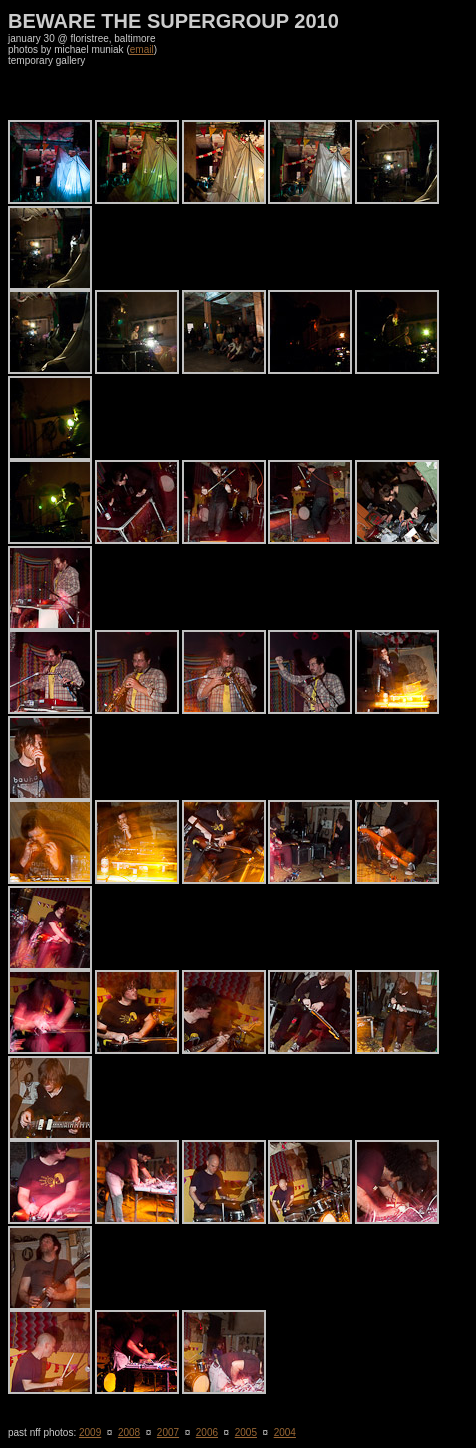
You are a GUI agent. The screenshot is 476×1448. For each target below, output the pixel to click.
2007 (168, 1432)
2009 (90, 1432)
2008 (129, 1432)
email (142, 49)
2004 (285, 1432)
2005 (246, 1432)
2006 (207, 1432)
